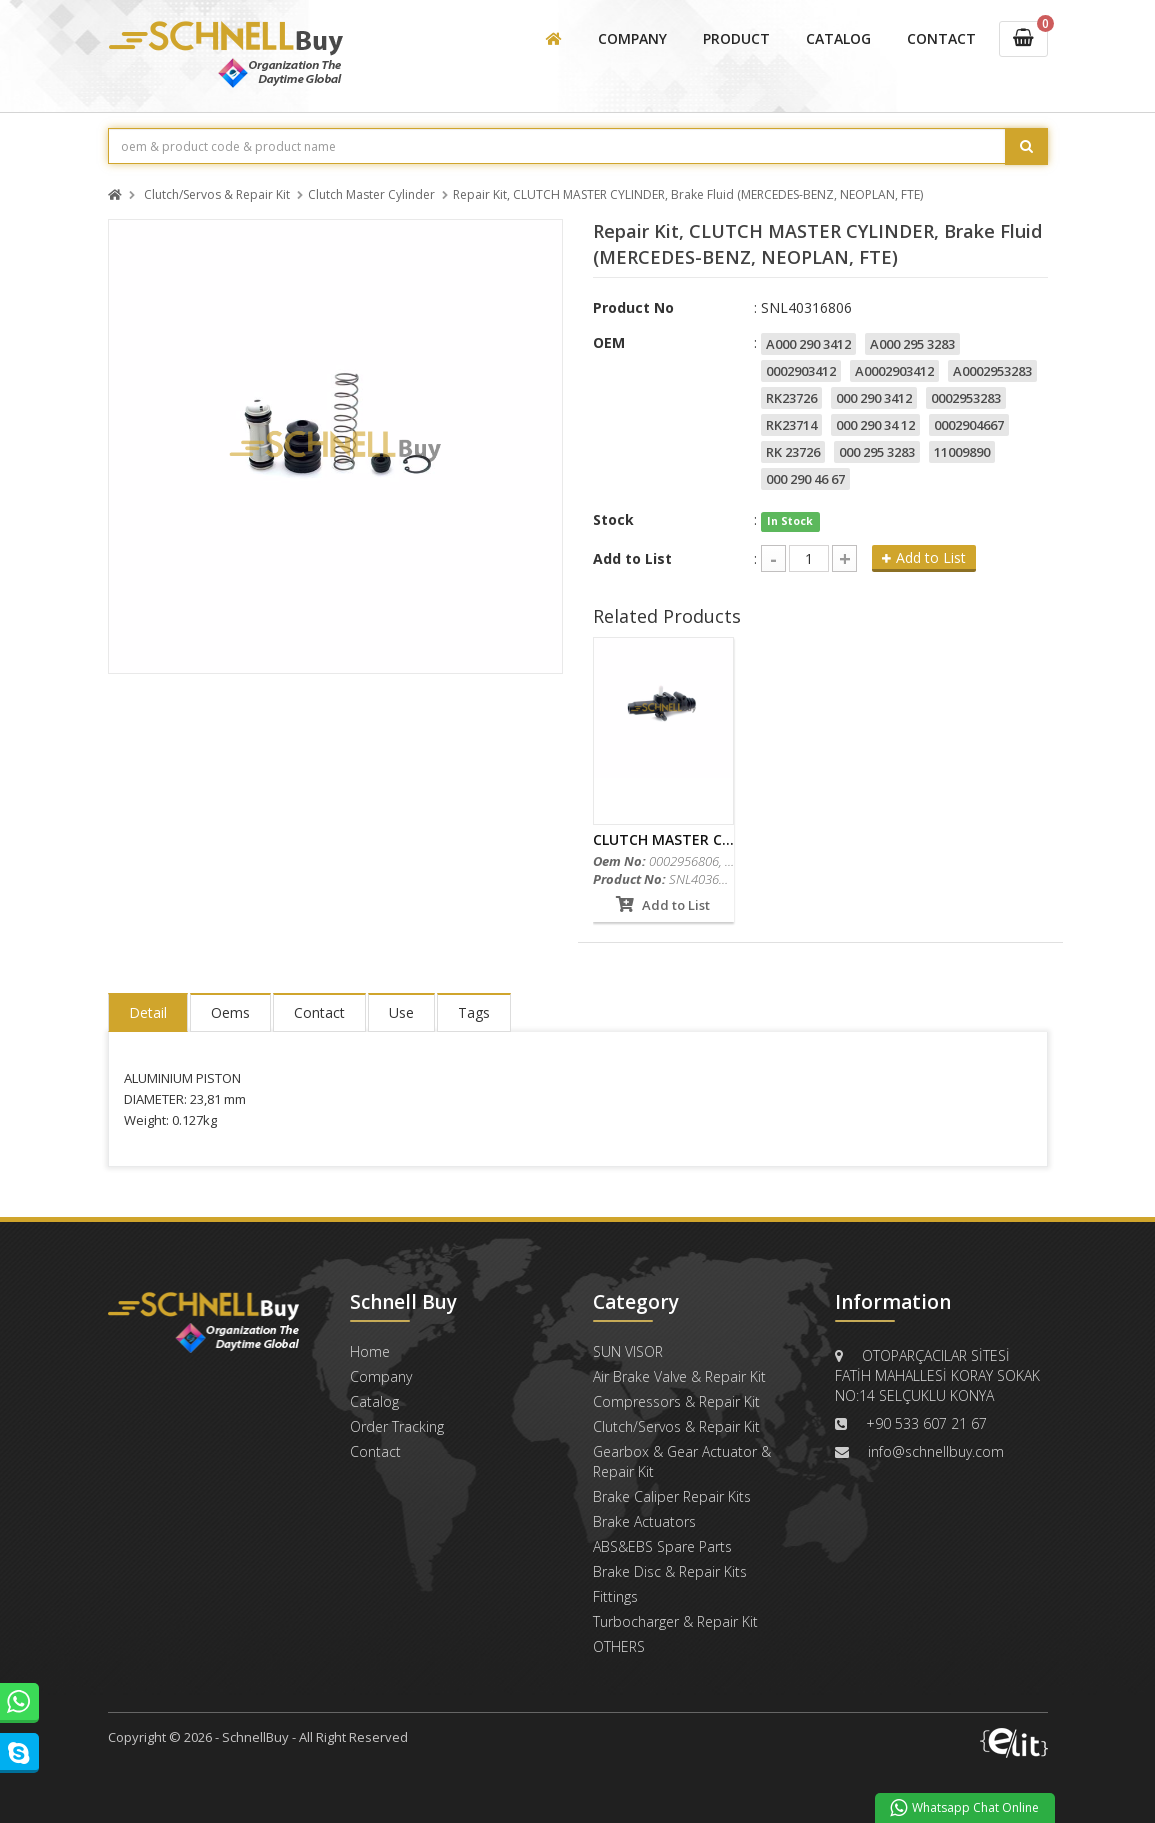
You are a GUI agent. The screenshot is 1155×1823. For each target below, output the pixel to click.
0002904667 (969, 425)
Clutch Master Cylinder (371, 195)
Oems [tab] (230, 1012)
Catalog (374, 1401)
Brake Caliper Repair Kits (672, 1496)
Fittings (615, 1596)
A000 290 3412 (808, 344)
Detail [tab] (148, 1012)
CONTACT (941, 38)
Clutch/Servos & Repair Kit (217, 195)
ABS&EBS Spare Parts (662, 1546)
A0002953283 (992, 371)
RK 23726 (793, 452)
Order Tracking (397, 1426)
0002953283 (966, 398)
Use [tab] (401, 1012)
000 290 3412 (874, 398)
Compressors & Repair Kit (676, 1401)
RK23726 (791, 398)
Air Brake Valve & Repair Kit (679, 1376)
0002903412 (801, 371)
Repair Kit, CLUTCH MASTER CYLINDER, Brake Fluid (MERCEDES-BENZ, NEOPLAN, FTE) (688, 195)
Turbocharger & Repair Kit (675, 1621)
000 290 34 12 (875, 425)
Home (370, 1351)
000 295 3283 (877, 452)
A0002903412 (894, 371)
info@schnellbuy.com (936, 1451)
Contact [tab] (319, 1012)
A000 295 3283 (912, 344)
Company (381, 1376)
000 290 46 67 (805, 479)
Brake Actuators (644, 1521)
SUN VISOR (628, 1351)
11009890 (962, 452)
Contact (375, 1451)
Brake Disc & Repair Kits (670, 1571)
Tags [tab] (474, 1012)
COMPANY (632, 38)
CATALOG (838, 38)
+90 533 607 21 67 (926, 1423)
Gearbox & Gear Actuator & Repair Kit (682, 1461)
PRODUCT (736, 38)
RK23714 (791, 425)
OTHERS (619, 1646)
